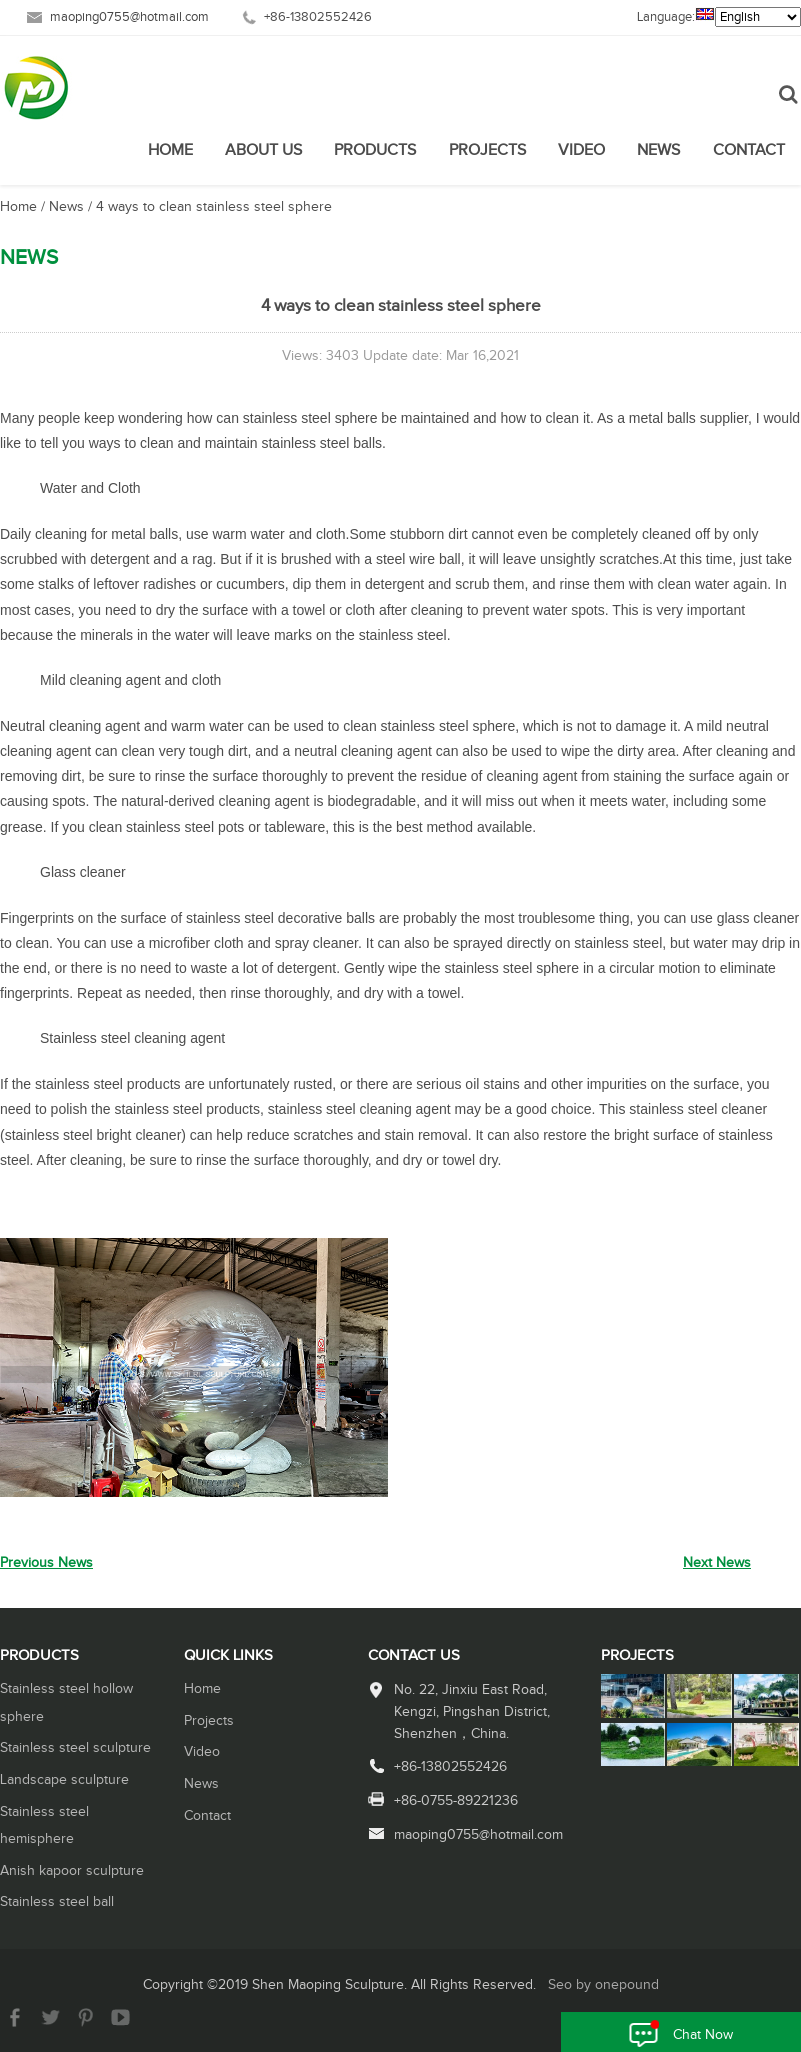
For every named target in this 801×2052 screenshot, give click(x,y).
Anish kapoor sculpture (72, 1871)
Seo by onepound (603, 1985)
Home (170, 150)
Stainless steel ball (57, 1902)
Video (581, 150)
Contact (749, 150)
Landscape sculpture (64, 1780)
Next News (717, 1563)
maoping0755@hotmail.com (129, 17)
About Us (263, 150)
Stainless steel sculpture (75, 1748)
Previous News (46, 1563)
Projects (487, 150)
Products (375, 150)
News (658, 150)
